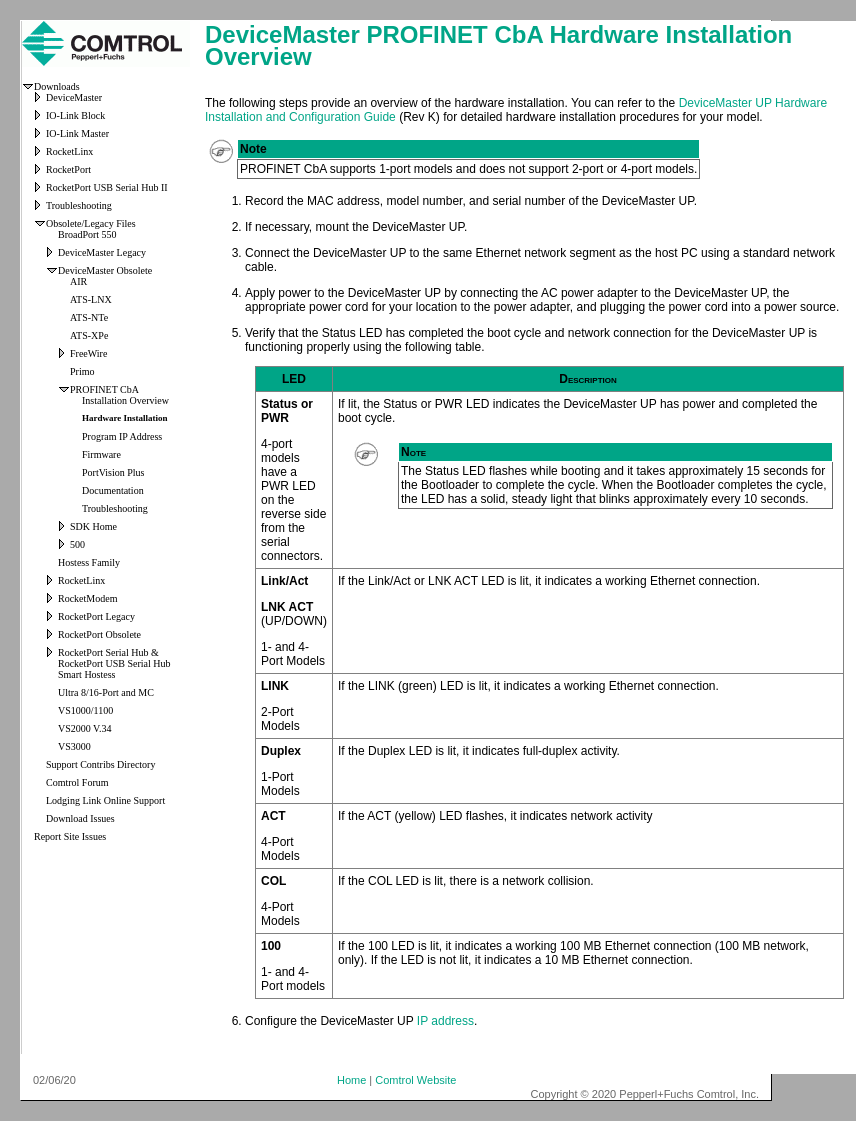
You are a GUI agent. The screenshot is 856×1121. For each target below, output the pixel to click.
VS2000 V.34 (85, 728)
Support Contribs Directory (100, 764)
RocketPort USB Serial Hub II (107, 187)
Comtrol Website (415, 1080)
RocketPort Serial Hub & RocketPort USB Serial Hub (114, 658)
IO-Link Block (75, 115)
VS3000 (74, 746)
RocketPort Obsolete (99, 634)
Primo (82, 371)
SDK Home (93, 526)
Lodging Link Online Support (105, 800)
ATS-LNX (91, 299)
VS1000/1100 (85, 710)
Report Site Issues (70, 836)
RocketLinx (69, 151)
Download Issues (80, 818)
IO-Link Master (77, 133)
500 (77, 544)
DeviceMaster (74, 97)
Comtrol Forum (77, 782)
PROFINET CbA (104, 389)
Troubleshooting (79, 205)
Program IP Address (122, 436)
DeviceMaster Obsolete (105, 270)
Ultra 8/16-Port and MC (106, 692)
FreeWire (88, 353)
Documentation (113, 490)
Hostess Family (89, 562)
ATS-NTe (89, 317)
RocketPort (68, 169)
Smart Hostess (87, 674)
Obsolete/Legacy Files (91, 223)
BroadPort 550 (87, 234)
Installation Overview (125, 400)
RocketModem (87, 598)
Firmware (101, 454)
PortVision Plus (113, 472)
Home (351, 1080)
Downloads (57, 86)
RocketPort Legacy (96, 616)
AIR (78, 281)
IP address (445, 1021)
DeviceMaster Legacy (102, 252)
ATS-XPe (89, 335)
